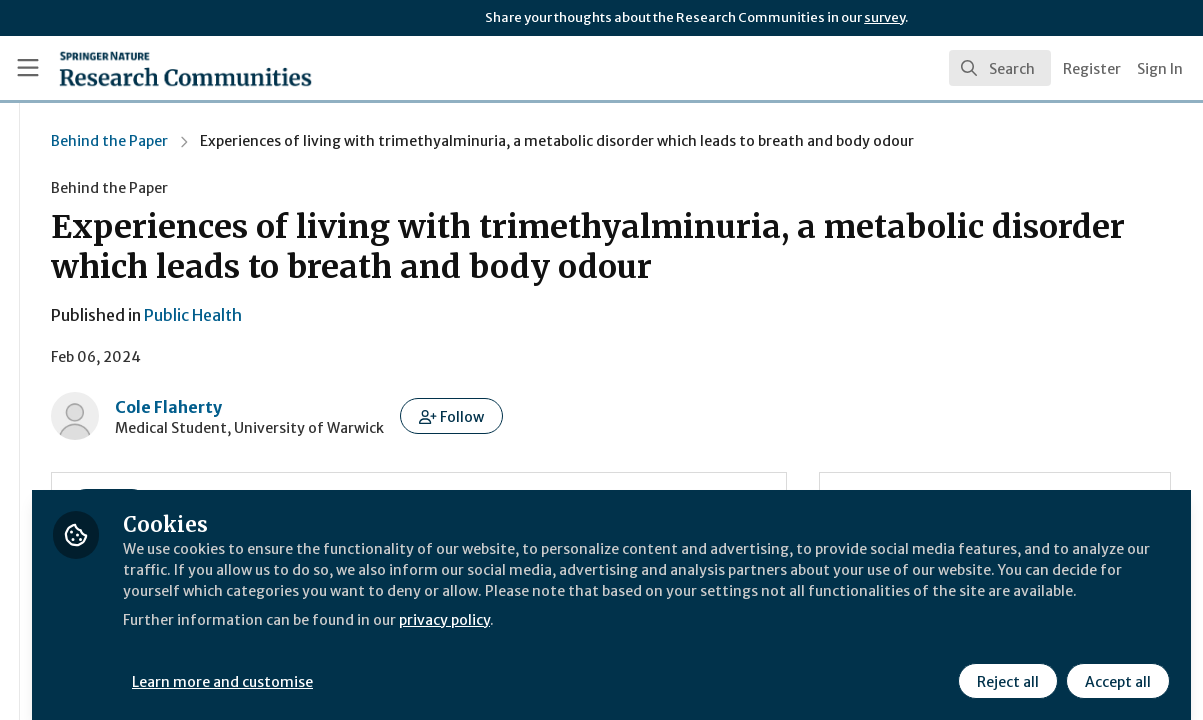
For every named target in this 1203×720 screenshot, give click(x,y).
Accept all (1115, 667)
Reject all (1005, 667)
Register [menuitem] (1092, 69)
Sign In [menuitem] (1160, 69)
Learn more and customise (460, 667)
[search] (1000, 68)
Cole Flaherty (389, 407)
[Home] (155, 68)
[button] (672, 416)
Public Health (414, 315)
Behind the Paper (330, 141)
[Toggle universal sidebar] (28, 68)
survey (884, 17)
